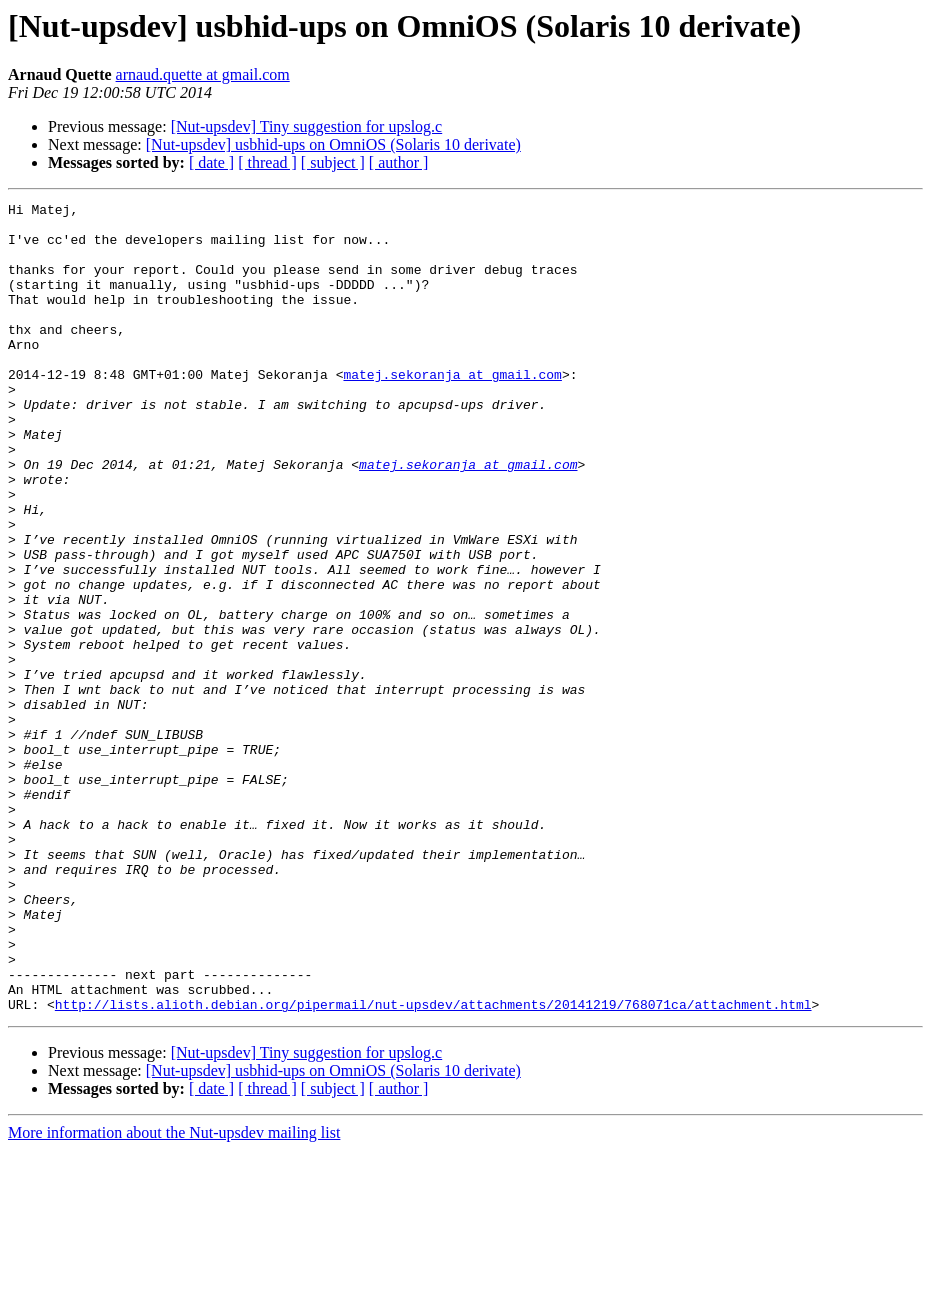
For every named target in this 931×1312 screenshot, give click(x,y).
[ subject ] (333, 162)
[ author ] (399, 162)
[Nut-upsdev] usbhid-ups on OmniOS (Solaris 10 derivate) (333, 144)
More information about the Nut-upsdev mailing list (174, 1294)
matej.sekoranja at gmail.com (452, 410)
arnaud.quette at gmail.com (203, 74)
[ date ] (211, 162)
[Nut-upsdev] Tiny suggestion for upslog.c (307, 126)
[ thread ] (267, 162)
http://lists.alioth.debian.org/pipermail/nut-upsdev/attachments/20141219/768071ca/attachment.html (433, 1166)
